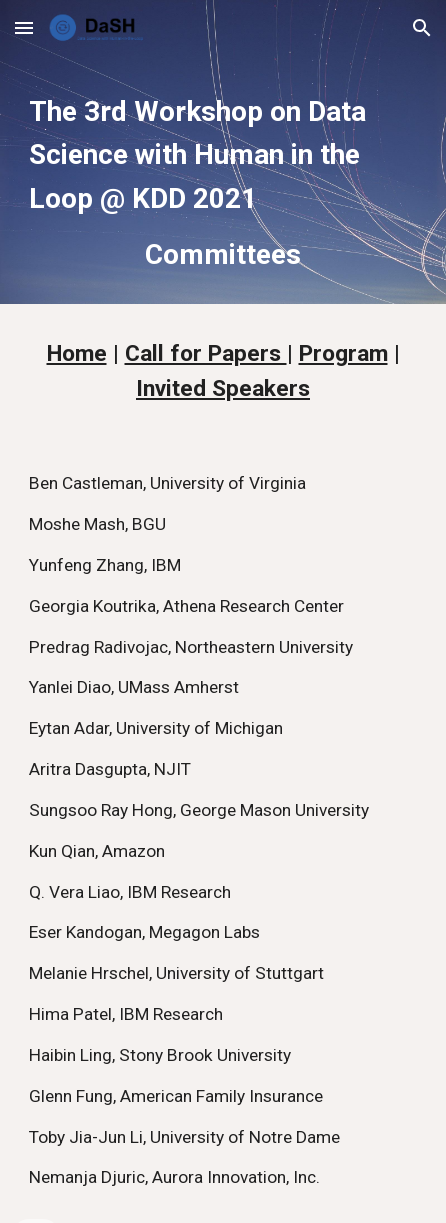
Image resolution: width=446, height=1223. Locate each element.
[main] (222, 180)
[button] (24, 27)
